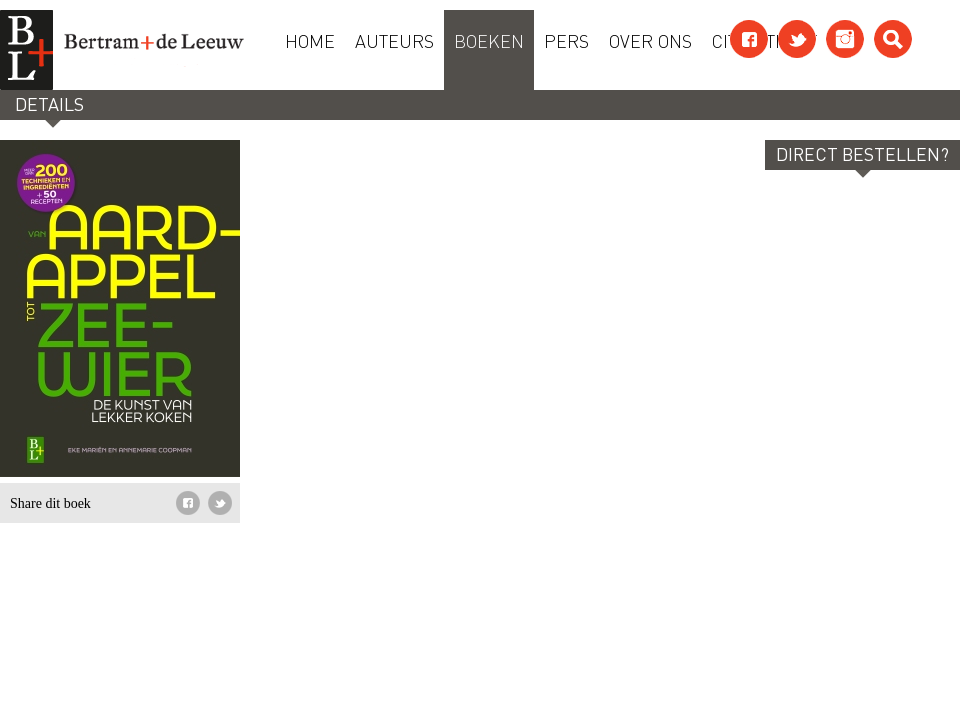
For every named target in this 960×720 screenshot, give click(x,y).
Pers (566, 40)
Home (310, 40)
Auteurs (394, 40)
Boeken (489, 40)
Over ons (650, 40)
